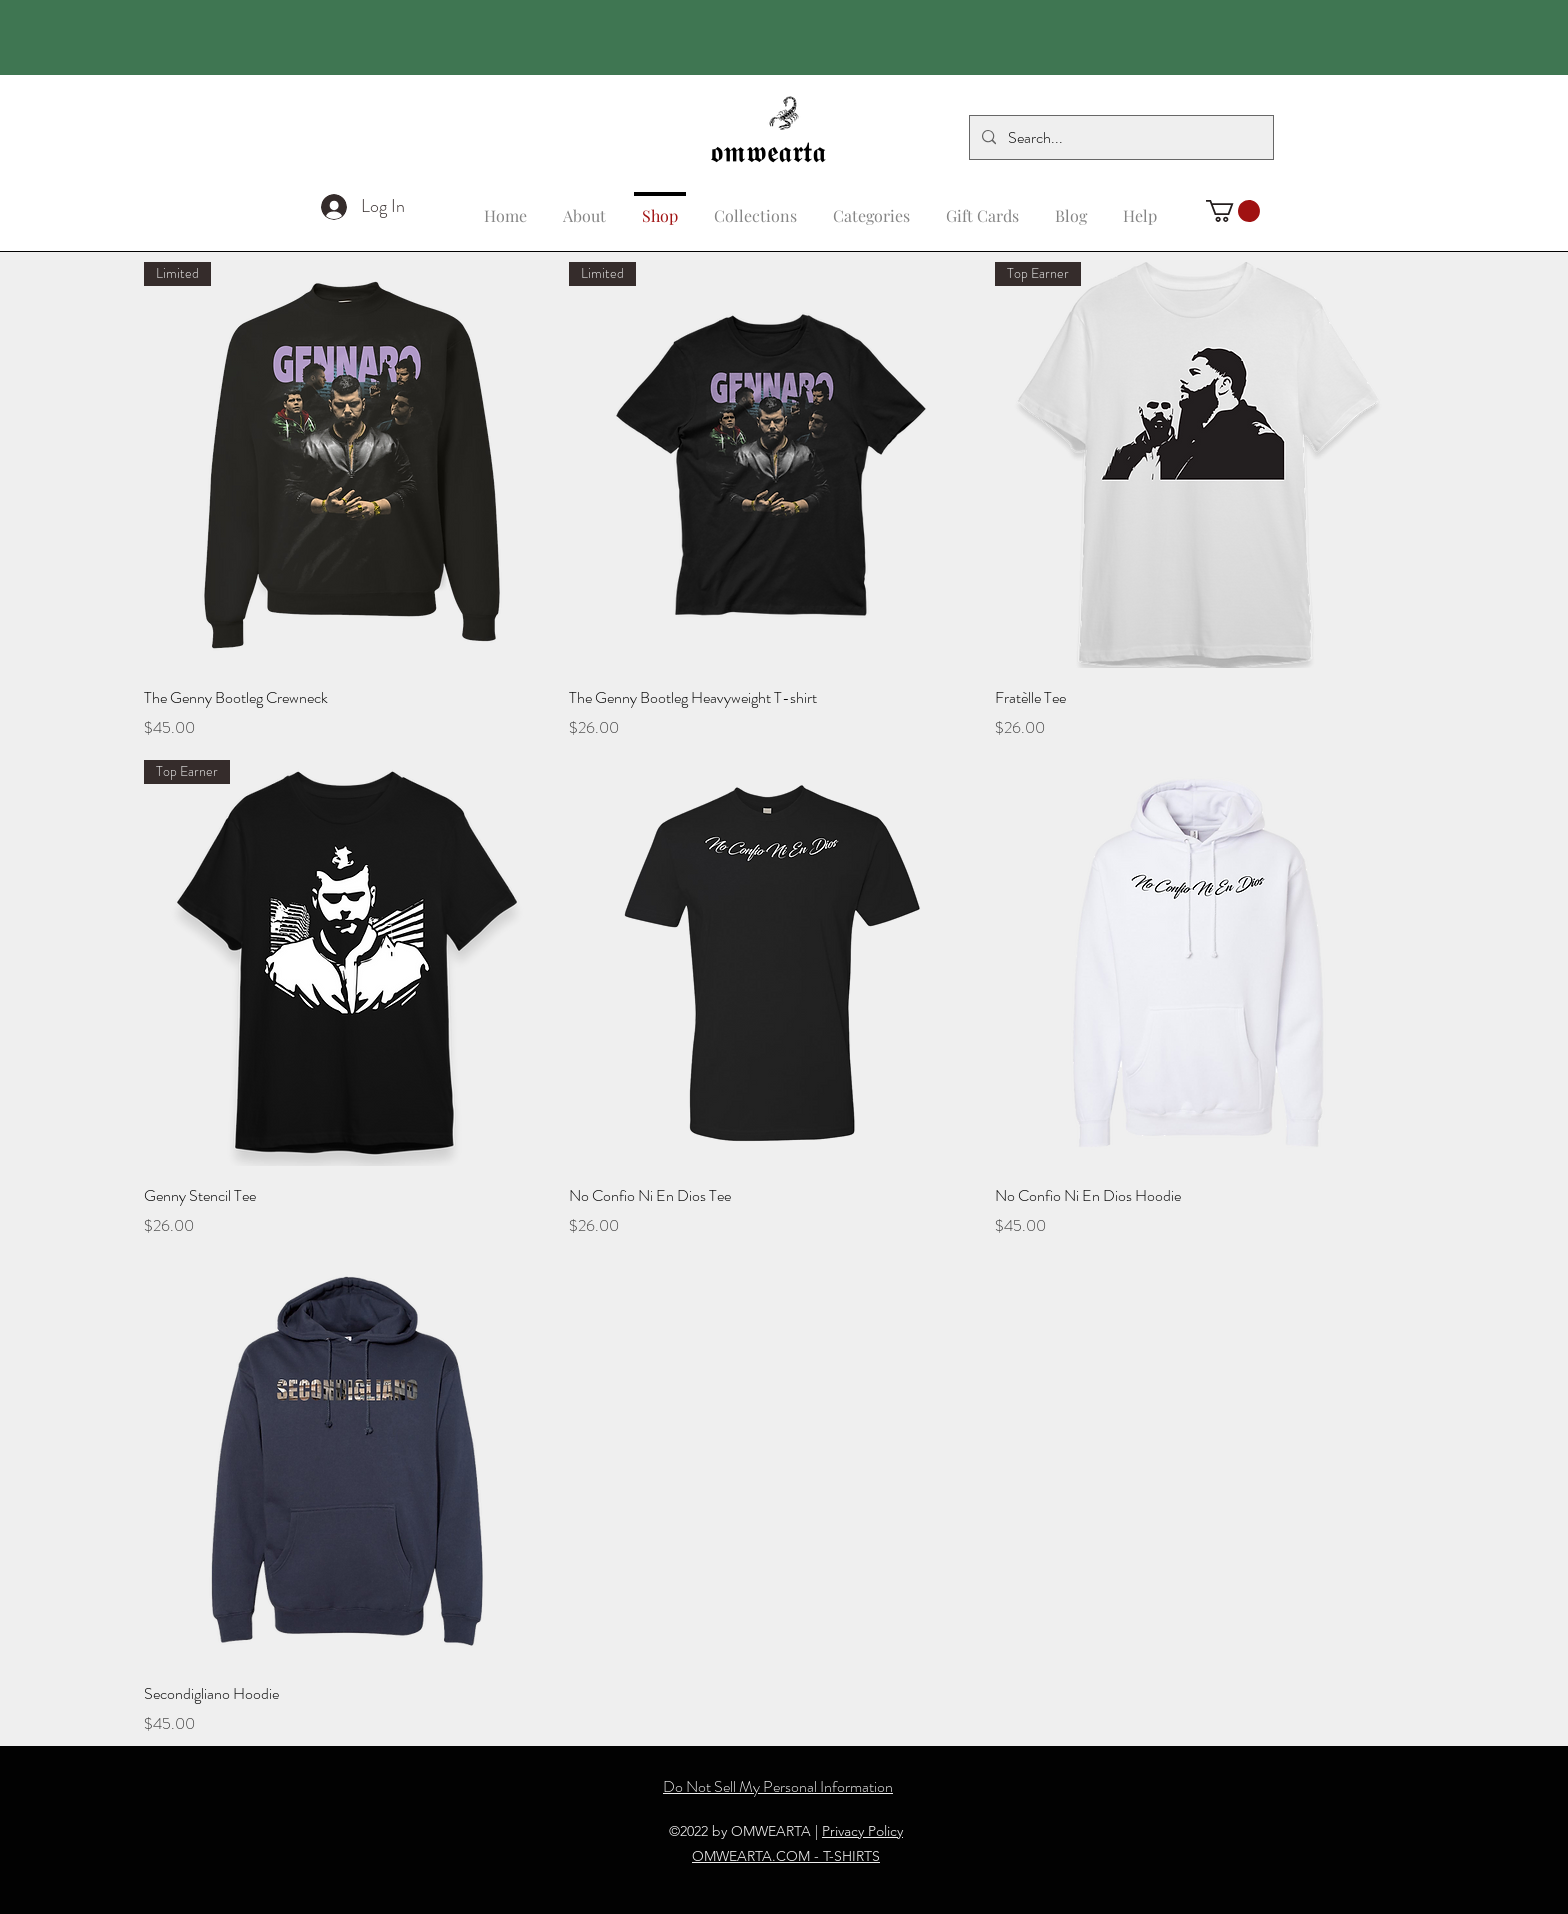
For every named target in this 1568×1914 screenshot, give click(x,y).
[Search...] (1119, 138)
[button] (1140, 207)
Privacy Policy (862, 1831)
